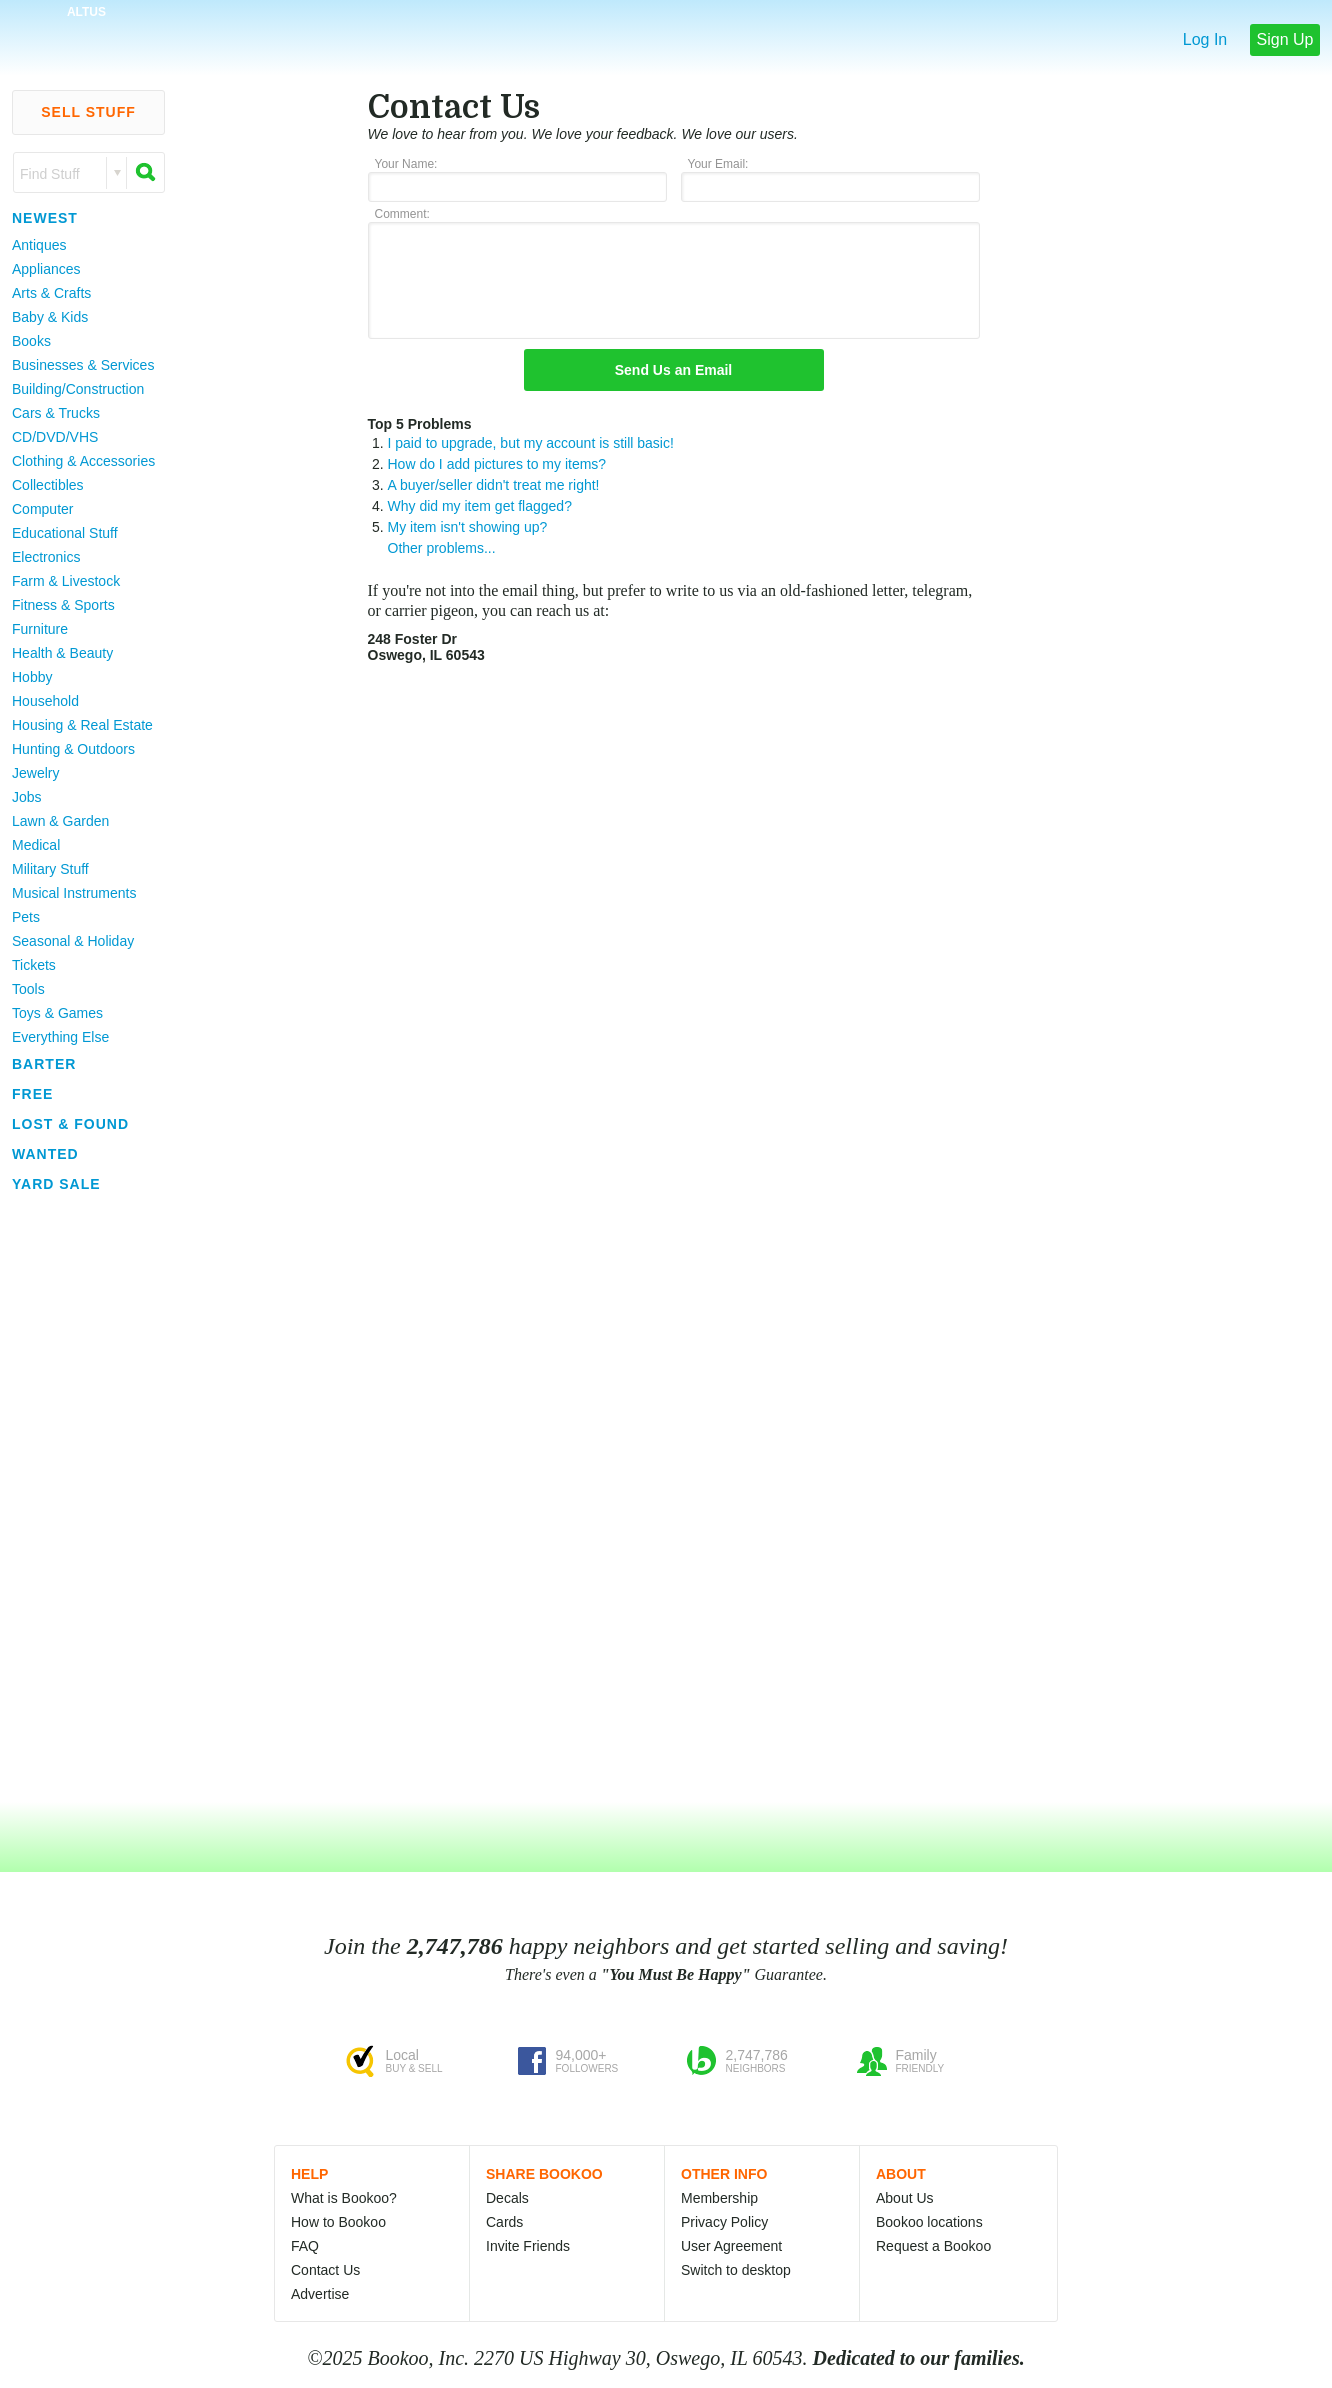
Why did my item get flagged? (480, 506)
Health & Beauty (62, 653)
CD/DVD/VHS (55, 437)
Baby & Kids (50, 317)
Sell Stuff (88, 112)
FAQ (305, 2246)
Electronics (46, 557)
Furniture (40, 629)
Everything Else (60, 1037)
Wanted (45, 1154)
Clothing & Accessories (83, 461)
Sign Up (1285, 39)
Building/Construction (78, 389)
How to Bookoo (338, 2222)
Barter (44, 1064)
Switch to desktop (736, 2270)
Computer (42, 509)
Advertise (320, 2294)
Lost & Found (70, 1124)
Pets (26, 917)
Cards (504, 2222)
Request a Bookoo (933, 2246)
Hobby (32, 677)
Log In (1205, 39)
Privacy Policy (724, 2222)
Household (45, 701)
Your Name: (406, 164)
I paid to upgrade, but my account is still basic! (531, 443)
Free (32, 1094)
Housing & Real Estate (82, 725)
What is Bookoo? (344, 2198)
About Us (905, 2198)
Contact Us (325, 2270)
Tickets (34, 965)
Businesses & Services (83, 365)
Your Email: (718, 164)
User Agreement (731, 2246)
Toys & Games (57, 1013)
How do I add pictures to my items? (497, 464)
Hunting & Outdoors (73, 749)
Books (31, 341)
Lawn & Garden (60, 821)
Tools (28, 989)
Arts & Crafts (51, 293)
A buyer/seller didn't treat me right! (494, 485)
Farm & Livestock (66, 581)
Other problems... (442, 548)
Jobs (27, 797)
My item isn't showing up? (468, 527)
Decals (507, 2198)
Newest (45, 218)
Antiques (39, 245)
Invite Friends (528, 2246)
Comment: (402, 214)
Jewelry (35, 773)
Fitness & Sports (63, 605)
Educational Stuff (65, 533)
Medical (36, 845)
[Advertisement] (80, 1499)
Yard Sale (56, 1184)
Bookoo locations (929, 2222)
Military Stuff (50, 869)
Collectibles (48, 485)
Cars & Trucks (56, 413)
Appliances (46, 269)
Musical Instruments (74, 893)
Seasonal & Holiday (73, 941)
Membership (719, 2198)
